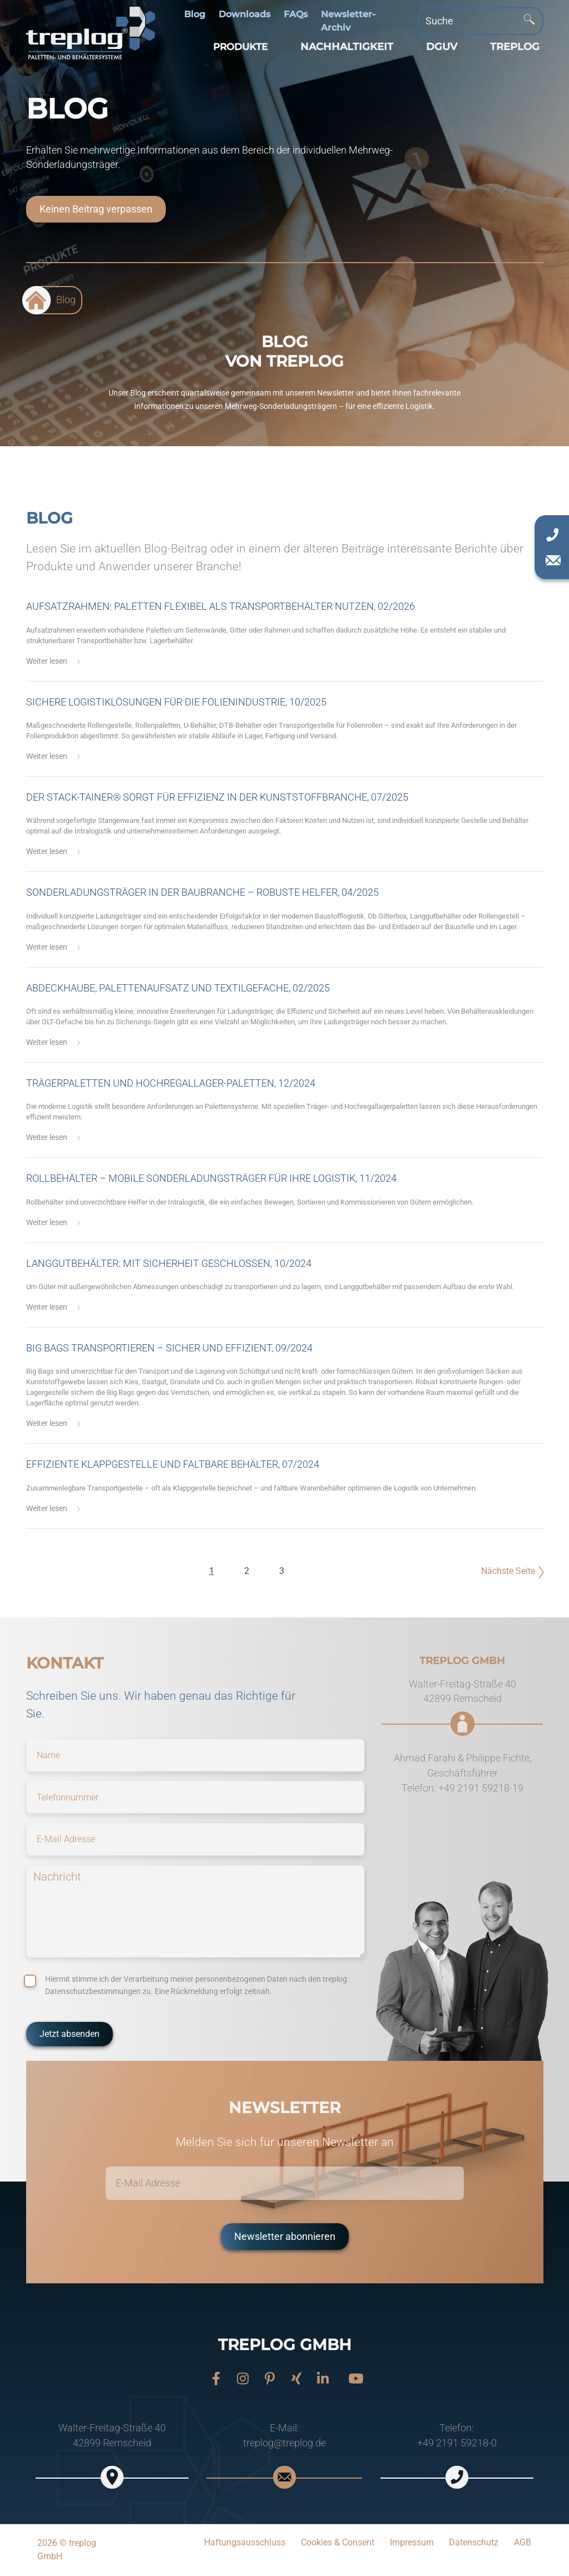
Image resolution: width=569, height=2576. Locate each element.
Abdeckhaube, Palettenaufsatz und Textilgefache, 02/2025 (178, 988)
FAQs (296, 14)
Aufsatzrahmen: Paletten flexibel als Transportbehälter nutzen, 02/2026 (220, 606)
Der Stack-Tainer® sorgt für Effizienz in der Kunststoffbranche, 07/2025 (217, 797)
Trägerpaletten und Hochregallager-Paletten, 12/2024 (170, 1083)
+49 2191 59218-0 (457, 2443)
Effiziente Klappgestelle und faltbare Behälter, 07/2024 (172, 1464)
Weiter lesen (46, 661)
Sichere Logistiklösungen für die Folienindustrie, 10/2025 (176, 702)
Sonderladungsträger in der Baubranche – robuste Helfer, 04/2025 (202, 892)
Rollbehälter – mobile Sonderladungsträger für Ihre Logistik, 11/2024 (211, 1178)
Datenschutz (473, 2542)
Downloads (244, 14)
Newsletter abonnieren (284, 2236)
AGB (522, 2542)
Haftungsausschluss (244, 2542)
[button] (238, 47)
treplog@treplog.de (284, 2443)
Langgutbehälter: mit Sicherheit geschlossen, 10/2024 (168, 1263)
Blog (194, 14)
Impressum (412, 2542)
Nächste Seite (508, 1571)
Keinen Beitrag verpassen (95, 209)
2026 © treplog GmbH (66, 2550)
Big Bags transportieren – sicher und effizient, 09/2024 (169, 1348)
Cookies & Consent (337, 2542)
